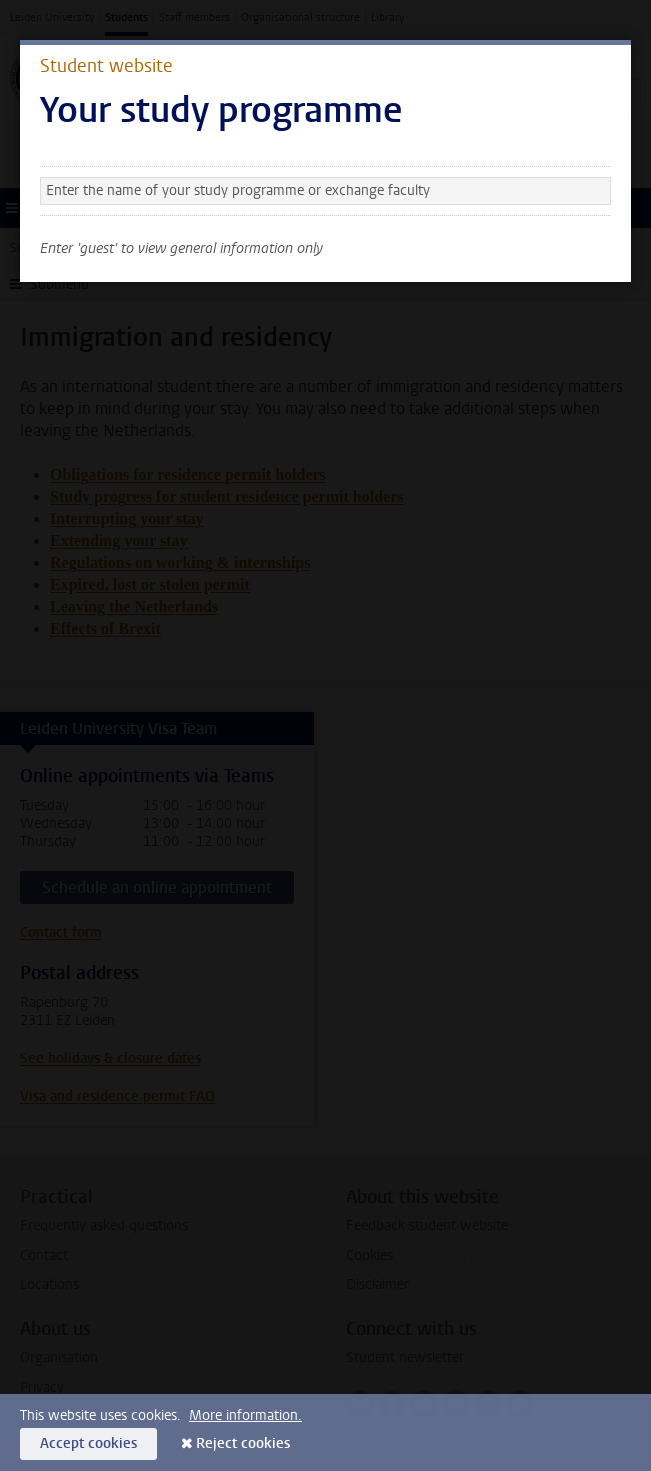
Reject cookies (243, 1443)
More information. (245, 1415)
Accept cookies (88, 1443)
